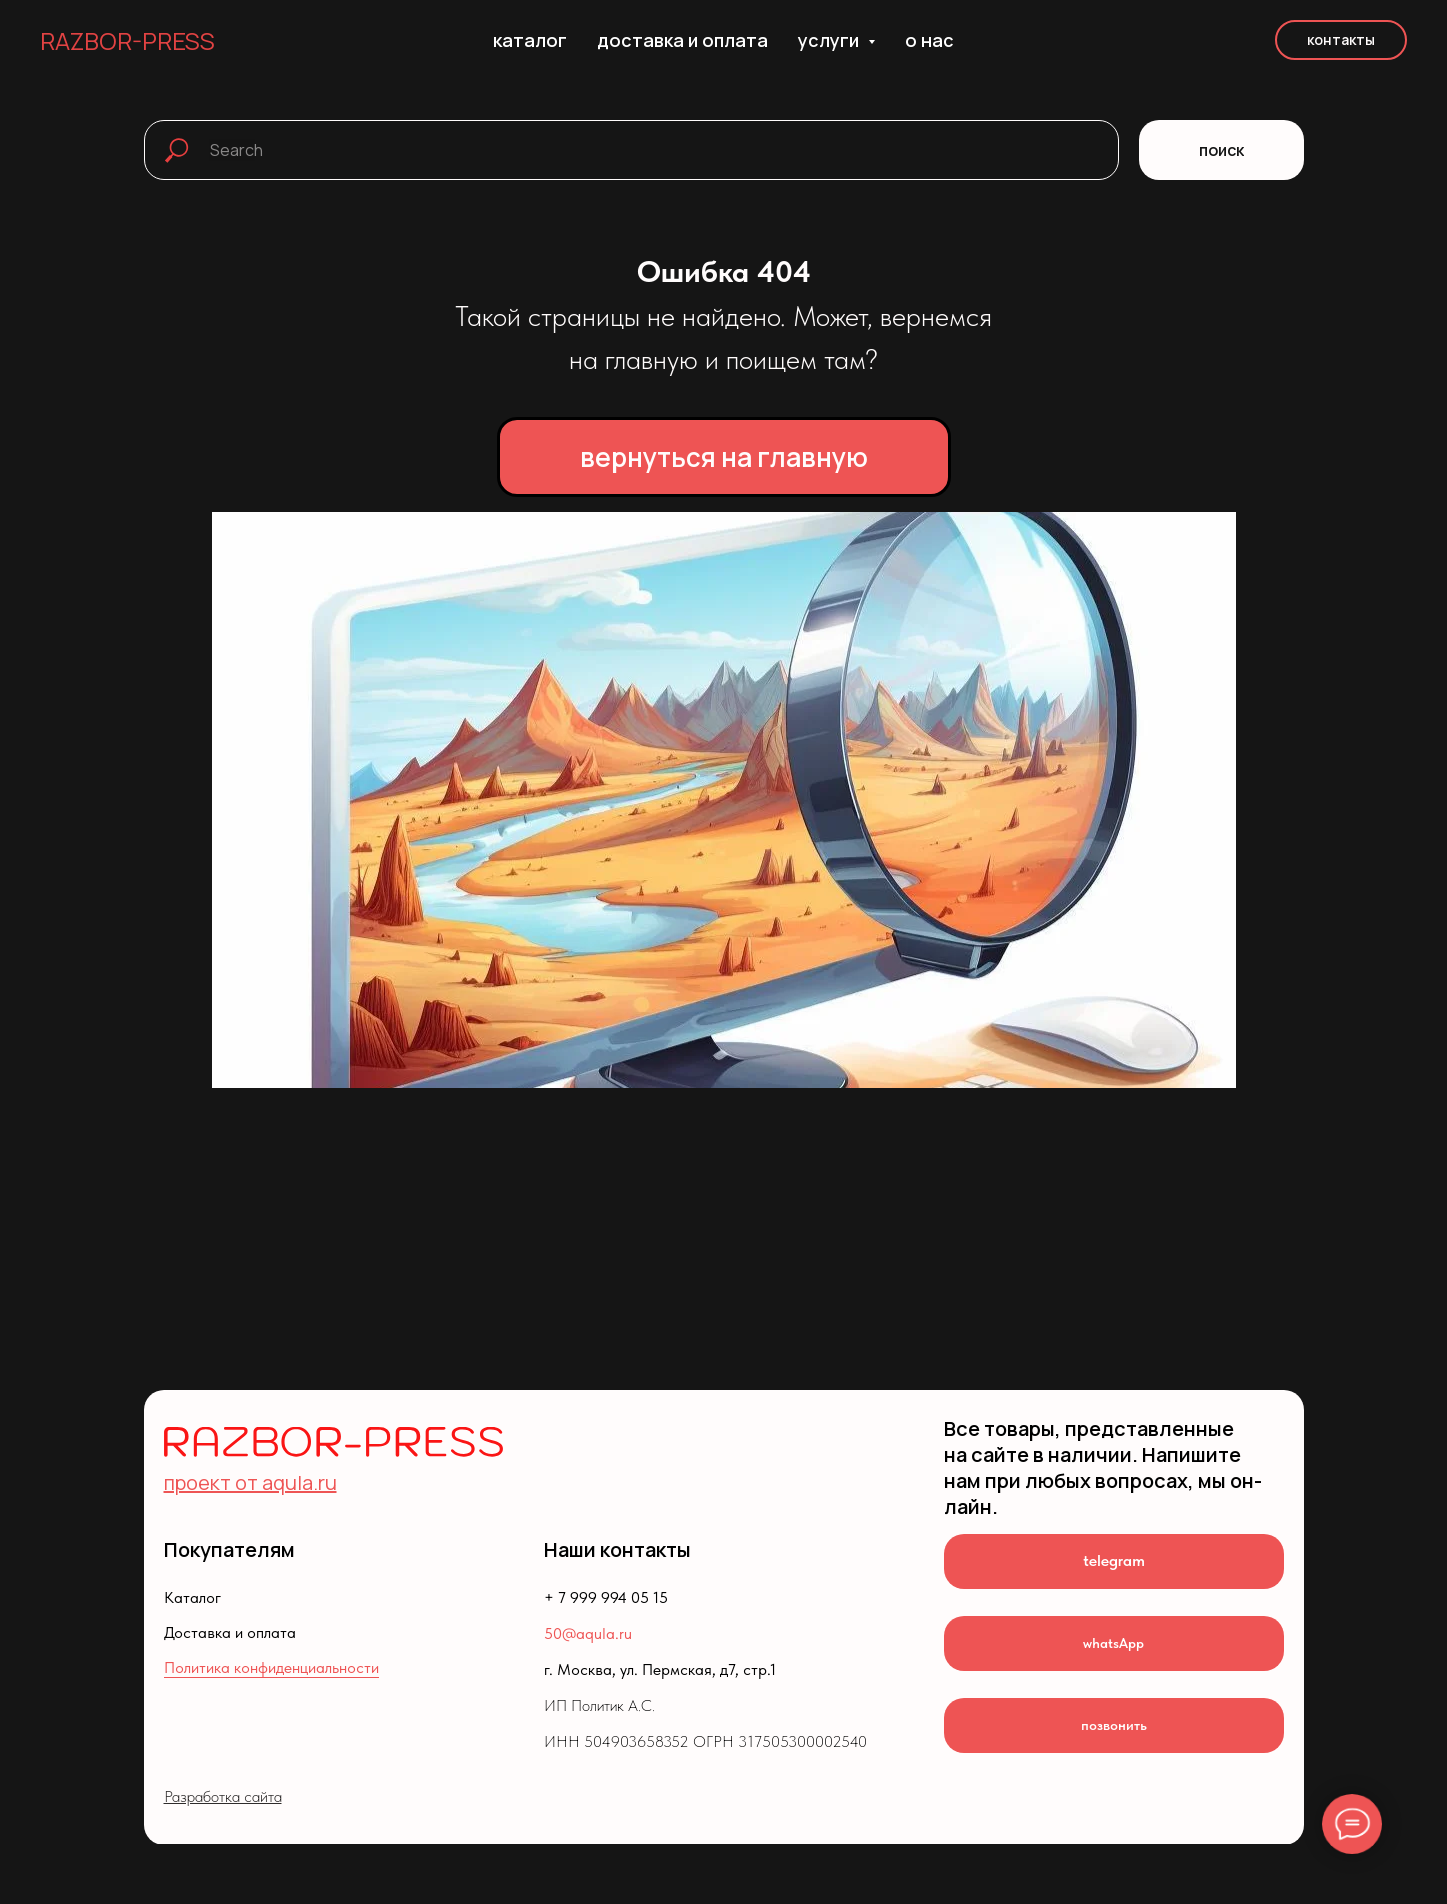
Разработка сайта (223, 1796)
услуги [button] (830, 40)
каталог (530, 40)
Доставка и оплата (230, 1632)
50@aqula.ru (588, 1633)
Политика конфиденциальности (271, 1667)
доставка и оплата (682, 40)
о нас (929, 40)
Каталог (192, 1597)
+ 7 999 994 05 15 (606, 1597)
